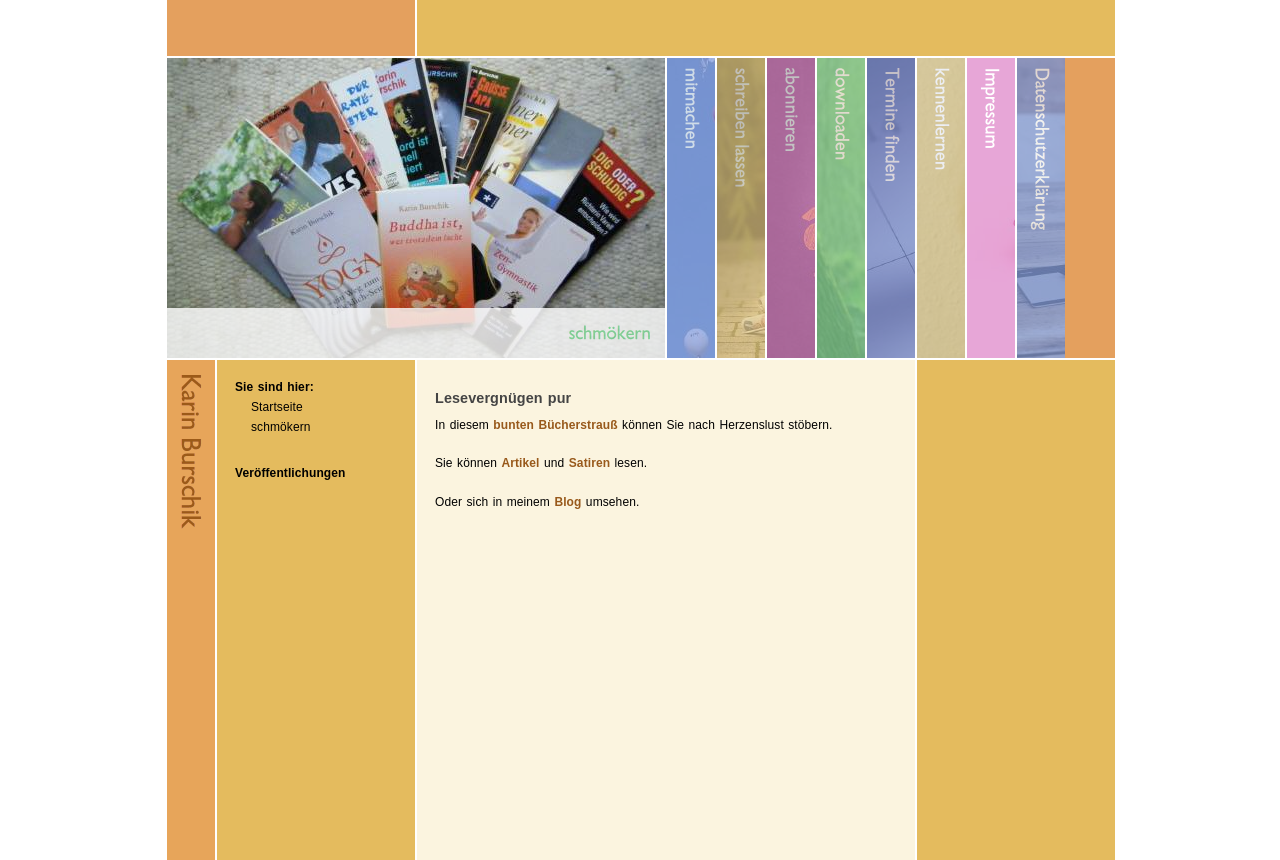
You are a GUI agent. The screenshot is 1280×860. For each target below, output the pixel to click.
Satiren (589, 463)
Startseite (277, 407)
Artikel (520, 463)
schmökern (281, 427)
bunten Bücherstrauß (555, 425)
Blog (567, 502)
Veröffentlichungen (290, 473)
